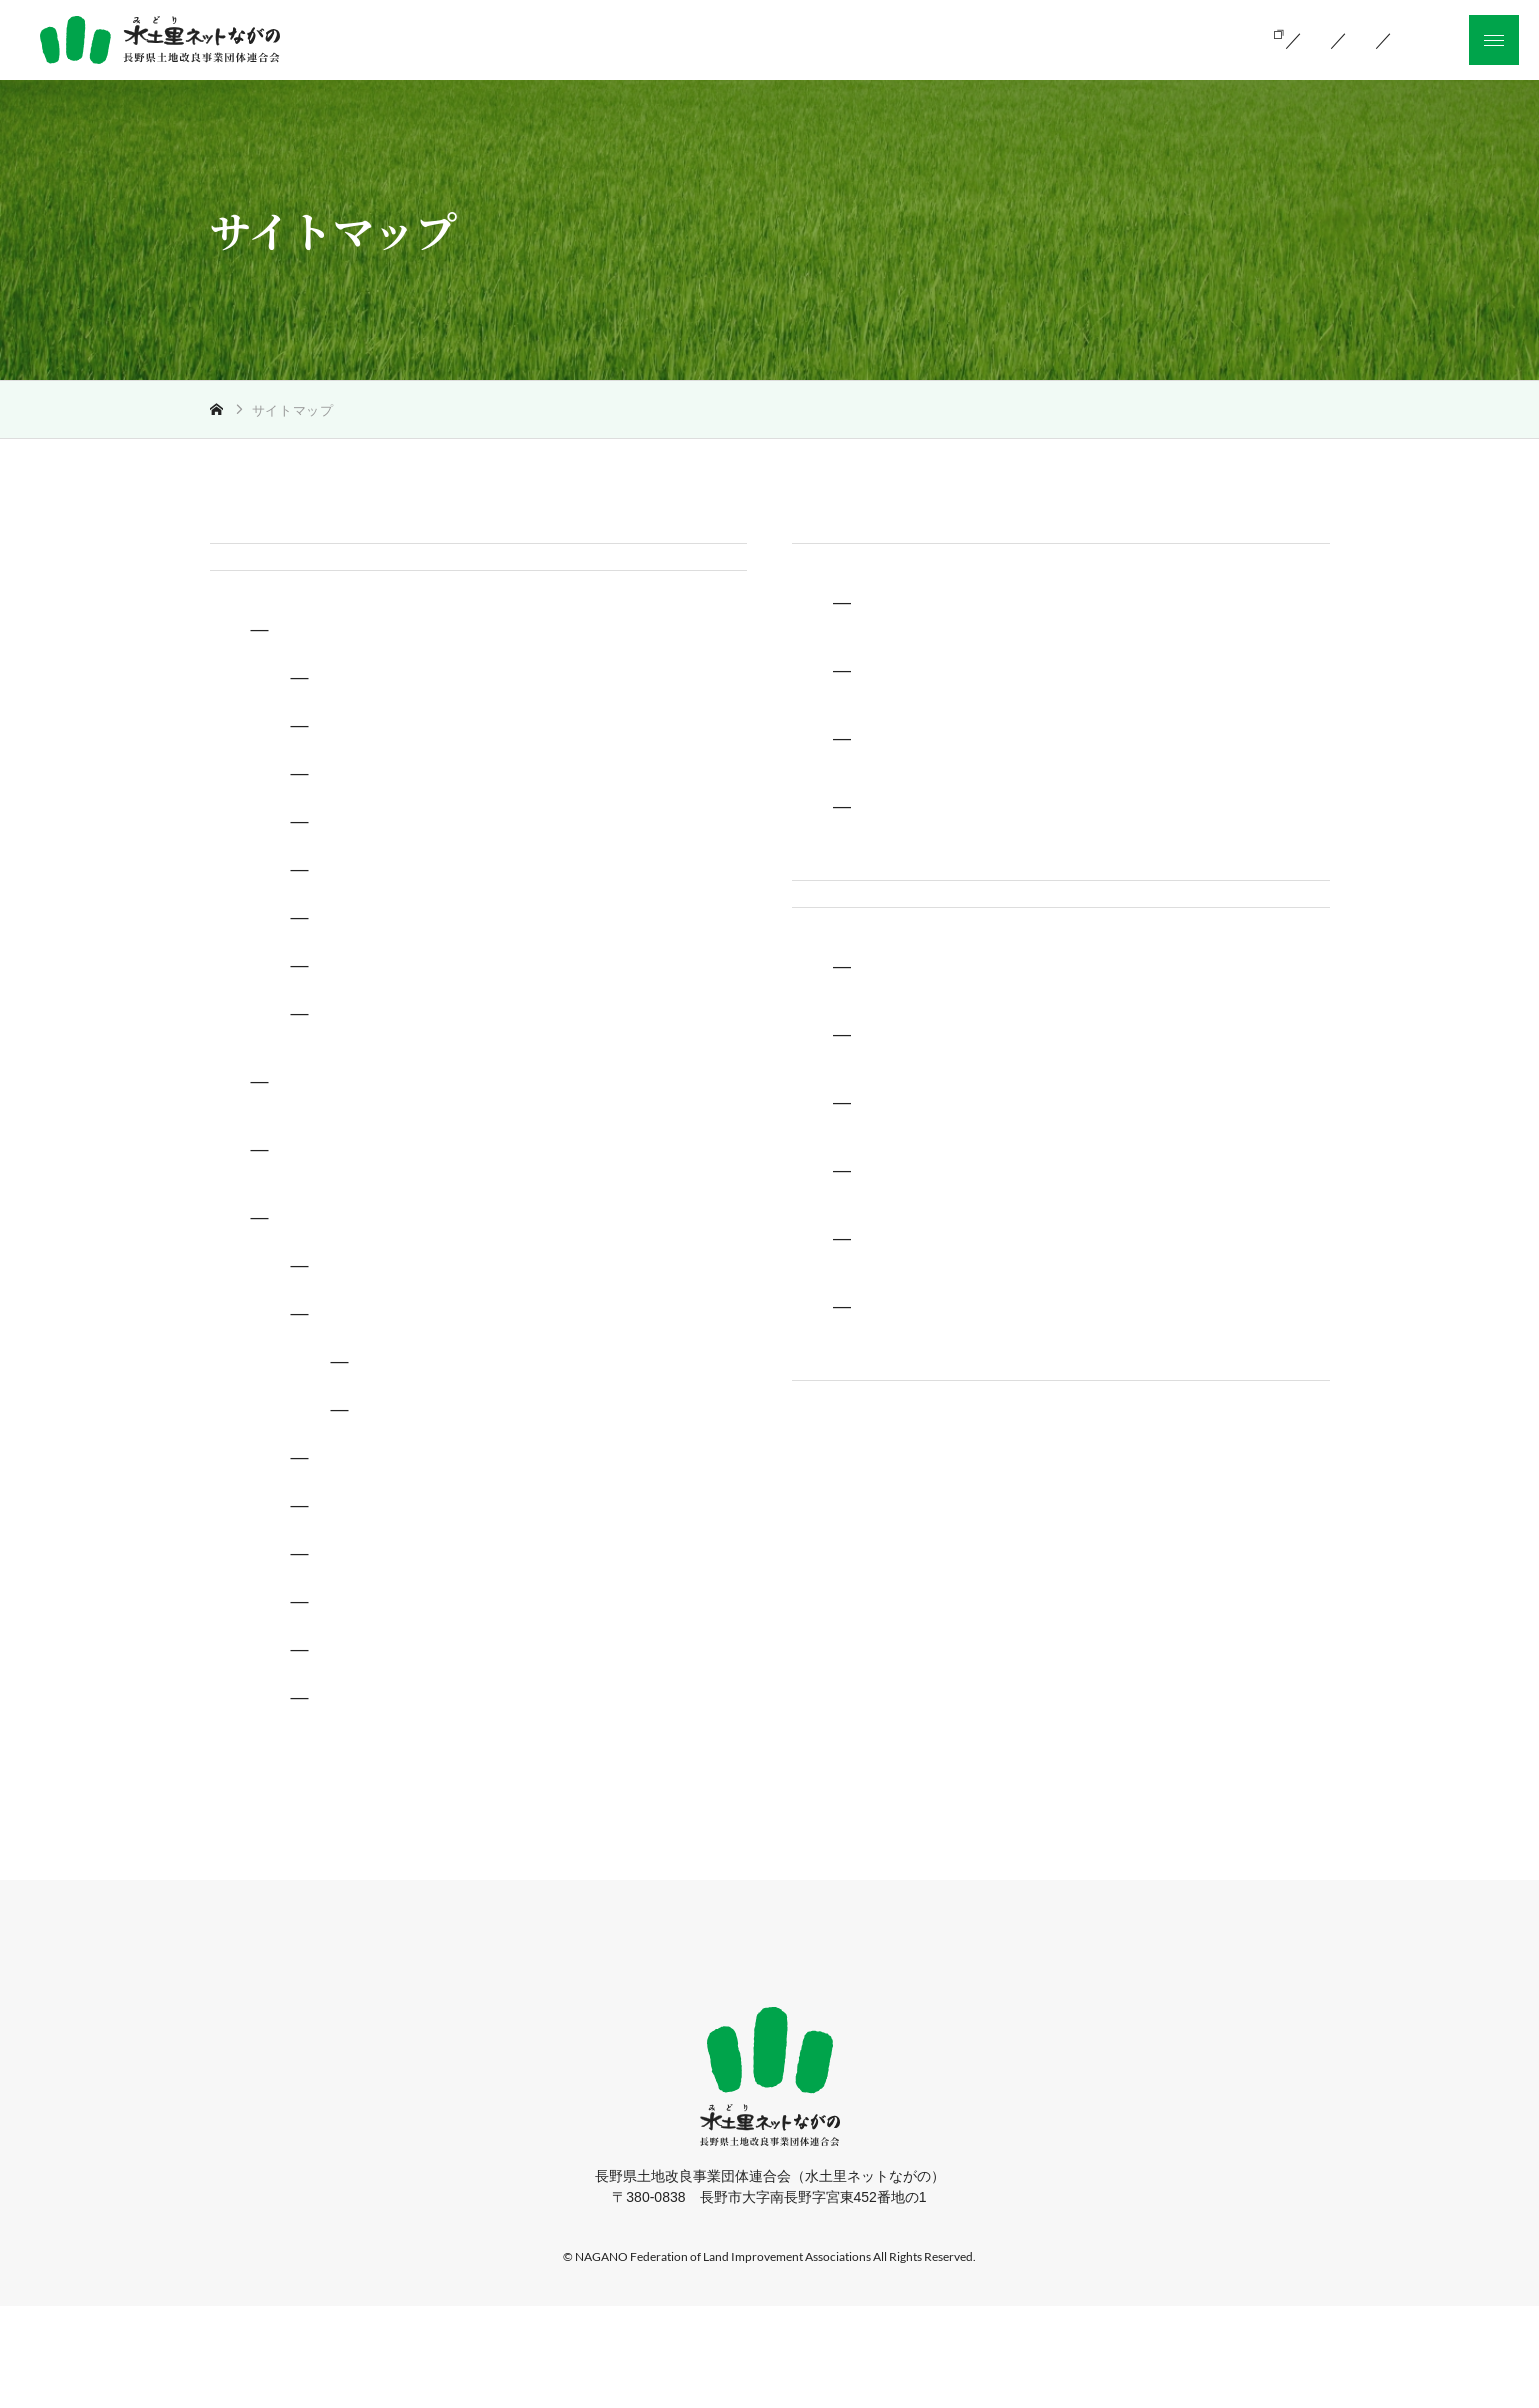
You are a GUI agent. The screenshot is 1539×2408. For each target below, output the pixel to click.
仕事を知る (923, 1119)
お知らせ (828, 950)
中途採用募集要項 (950, 1391)
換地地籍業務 (384, 827)
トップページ (264, 562)
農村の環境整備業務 (408, 1019)
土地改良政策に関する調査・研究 (431, 1183)
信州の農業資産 (392, 1704)
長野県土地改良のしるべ (424, 1367)
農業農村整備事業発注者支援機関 (431, 1251)
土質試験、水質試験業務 (424, 1115)
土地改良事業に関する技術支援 (422, 731)
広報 (314, 1319)
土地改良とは (735, 38)
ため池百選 (376, 1608)
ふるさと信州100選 (405, 1656)
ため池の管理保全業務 (416, 971)
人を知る (914, 1255)
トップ (248, 410)
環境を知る (923, 1187)
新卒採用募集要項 (950, 1459)
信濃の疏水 (376, 1415)
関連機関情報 (932, 789)
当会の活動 (873, 38)
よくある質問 (932, 1323)
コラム (400, 1509)
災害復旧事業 (384, 875)
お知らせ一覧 (1159, 38)
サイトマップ (846, 1552)
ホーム (480, 2055)
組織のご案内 (1012, 38)
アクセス (914, 857)
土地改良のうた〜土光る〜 (432, 1559)
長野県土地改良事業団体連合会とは (1022, 721)
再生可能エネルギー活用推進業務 (456, 1067)
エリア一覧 (416, 1461)
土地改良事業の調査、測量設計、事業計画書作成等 (520, 779)
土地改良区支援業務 (408, 923)
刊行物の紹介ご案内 (408, 1752)
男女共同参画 (384, 1800)
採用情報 (828, 1028)
